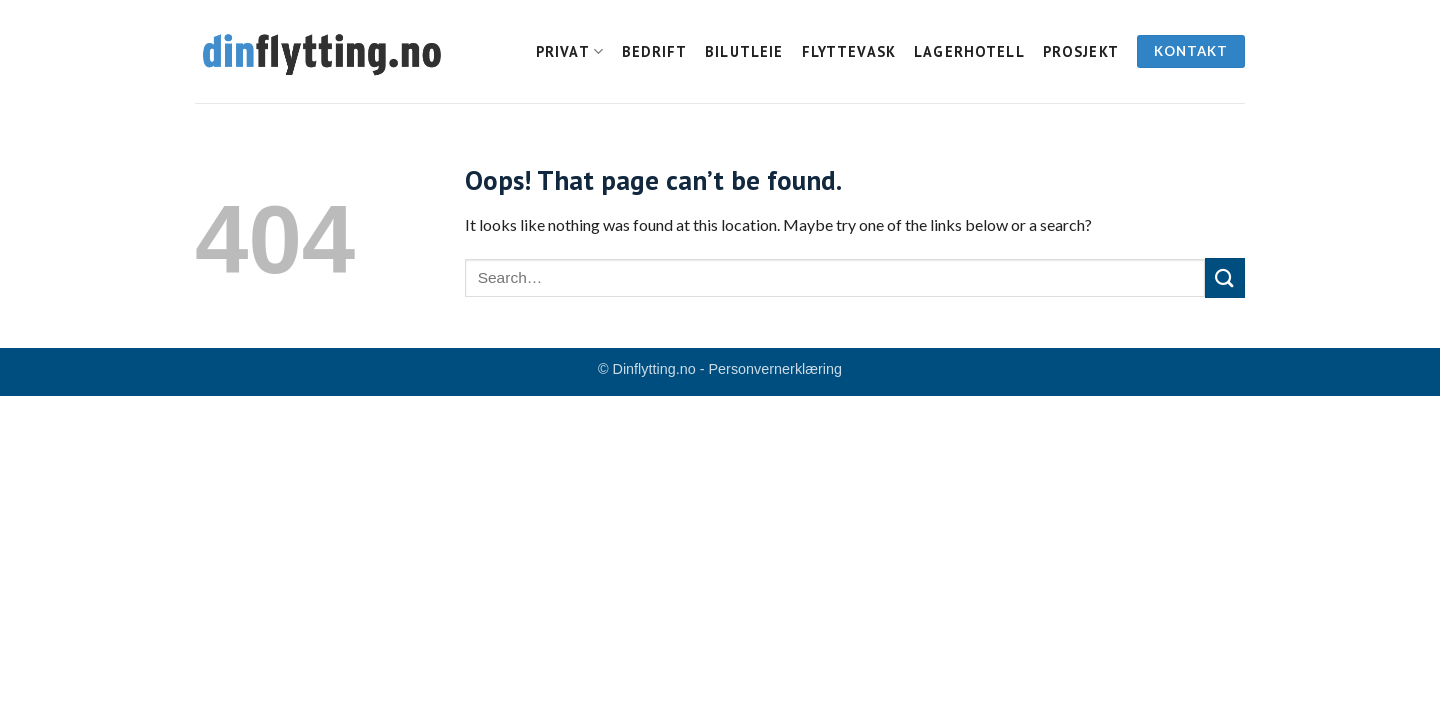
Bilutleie (744, 51)
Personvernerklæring (776, 369)
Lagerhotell (969, 51)
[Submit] (1225, 277)
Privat (570, 51)
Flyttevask (849, 51)
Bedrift (654, 51)
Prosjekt (1081, 51)
